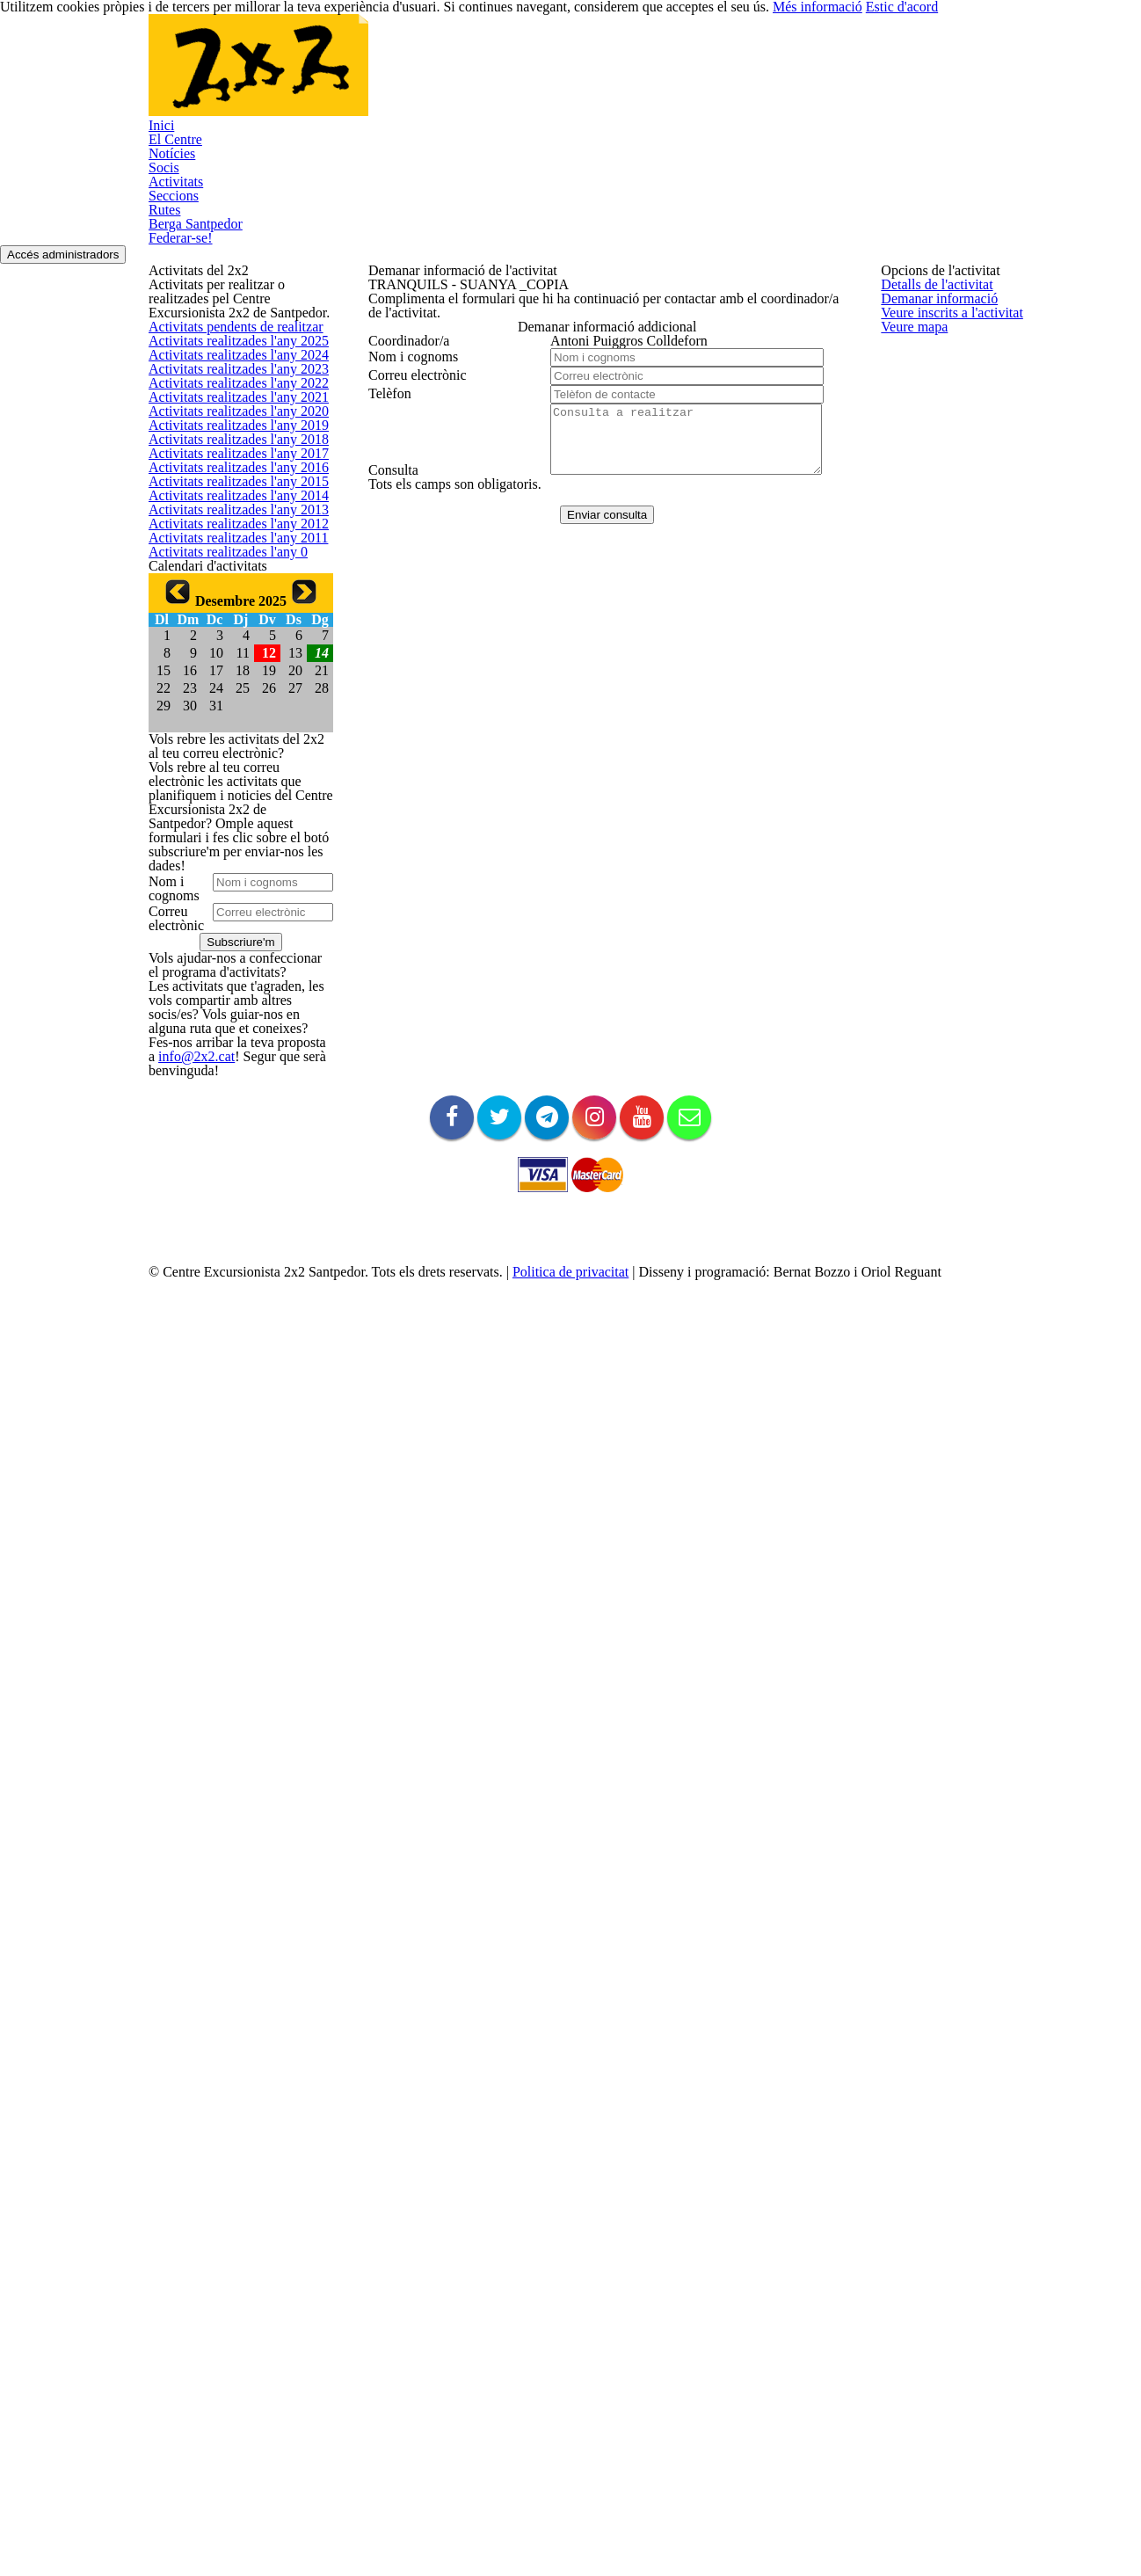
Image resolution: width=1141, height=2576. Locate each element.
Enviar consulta (598, 803)
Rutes (686, 76)
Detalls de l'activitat (931, 317)
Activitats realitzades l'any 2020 (229, 686)
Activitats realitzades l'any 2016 (229, 854)
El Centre (273, 76)
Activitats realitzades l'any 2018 (229, 770)
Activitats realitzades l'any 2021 (229, 644)
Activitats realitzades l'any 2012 (229, 1021)
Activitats (517, 76)
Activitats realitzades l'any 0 (220, 1106)
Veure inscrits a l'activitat (945, 400)
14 (323, 1333)
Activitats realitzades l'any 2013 (229, 980)
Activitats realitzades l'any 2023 (229, 560)
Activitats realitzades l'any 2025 (229, 477)
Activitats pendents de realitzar (229, 435)
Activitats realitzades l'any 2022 (229, 603)
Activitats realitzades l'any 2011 (229, 1063)
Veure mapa (912, 443)
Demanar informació (933, 358)
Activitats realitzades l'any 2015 (229, 895)
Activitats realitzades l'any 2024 (229, 518)
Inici (196, 76)
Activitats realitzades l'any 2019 (229, 728)
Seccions (606, 76)
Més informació (896, 2532)
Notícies (363, 76)
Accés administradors (1031, 177)
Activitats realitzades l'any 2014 (229, 938)
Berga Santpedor (792, 76)
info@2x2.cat (181, 2293)
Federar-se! (219, 155)
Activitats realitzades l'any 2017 (229, 812)
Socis (439, 76)
